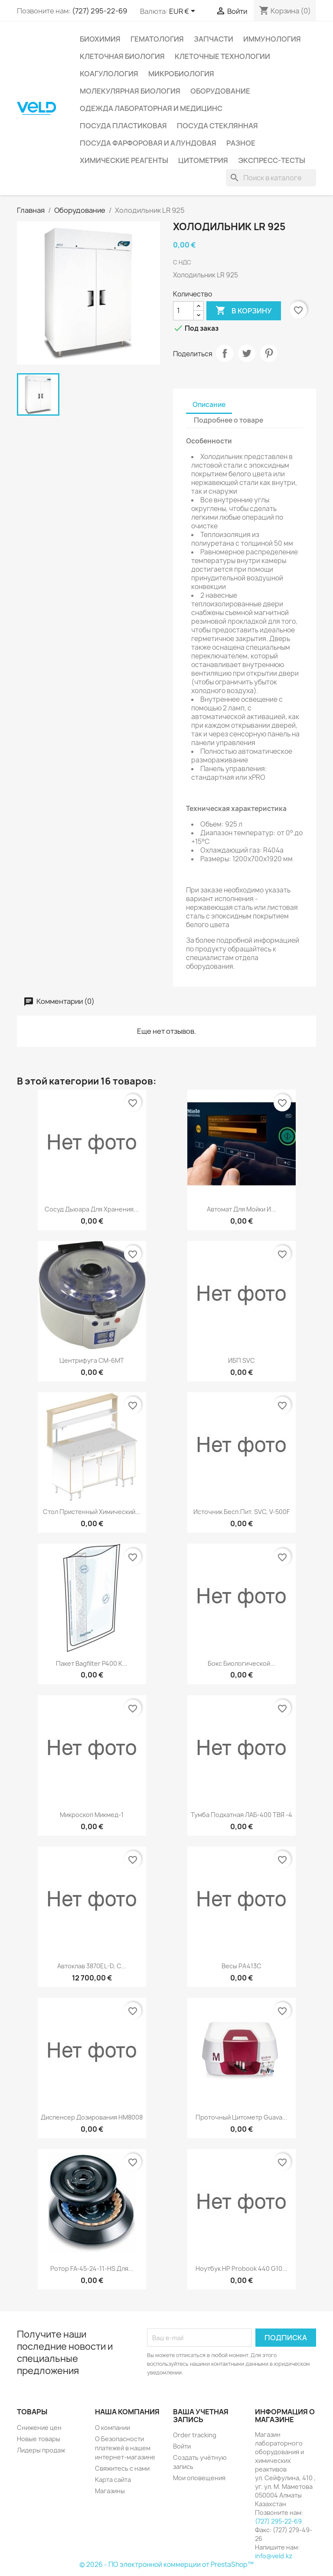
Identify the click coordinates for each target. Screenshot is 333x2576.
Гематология (157, 39)
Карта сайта (113, 2479)
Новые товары (38, 2439)
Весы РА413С (241, 1966)
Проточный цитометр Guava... (241, 2117)
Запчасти (213, 39)
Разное (240, 143)
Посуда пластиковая (123, 125)
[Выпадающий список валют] (183, 12)
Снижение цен (39, 2427)
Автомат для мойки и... (241, 1209)
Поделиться (224, 353)
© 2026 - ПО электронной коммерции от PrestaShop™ (166, 2564)
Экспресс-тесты (271, 160)
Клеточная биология (122, 56)
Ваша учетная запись (201, 2415)
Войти (182, 2446)
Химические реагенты (124, 160)
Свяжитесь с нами (122, 2468)
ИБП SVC (241, 1360)
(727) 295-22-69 (99, 11)
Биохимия (100, 39)
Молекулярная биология (130, 91)
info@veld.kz (273, 2556)
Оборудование (220, 91)
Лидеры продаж (41, 2450)
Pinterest (269, 353)
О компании (112, 2427)
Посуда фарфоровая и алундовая (148, 143)
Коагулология (109, 73)
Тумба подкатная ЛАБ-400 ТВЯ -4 (241, 1815)
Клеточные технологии (222, 56)
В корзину (243, 310)
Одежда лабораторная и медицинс (151, 108)
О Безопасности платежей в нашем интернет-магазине (125, 2448)
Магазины (110, 2491)
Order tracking (194, 2435)
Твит (246, 353)
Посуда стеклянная (217, 125)
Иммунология (272, 39)
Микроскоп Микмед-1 (92, 1815)
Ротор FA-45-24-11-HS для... (92, 2268)
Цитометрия (203, 160)
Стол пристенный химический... (91, 1512)
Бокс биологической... (241, 1663)
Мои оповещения (199, 2478)
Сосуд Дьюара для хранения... (92, 1209)
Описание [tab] (209, 404)
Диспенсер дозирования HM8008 (92, 2117)
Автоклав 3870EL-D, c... (91, 1966)
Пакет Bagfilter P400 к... (91, 1663)
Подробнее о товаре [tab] (228, 420)
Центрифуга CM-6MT (91, 1360)
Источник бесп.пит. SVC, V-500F (241, 1512)
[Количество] (183, 310)
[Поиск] (271, 177)
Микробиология (181, 73)
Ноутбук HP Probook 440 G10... (241, 2268)
